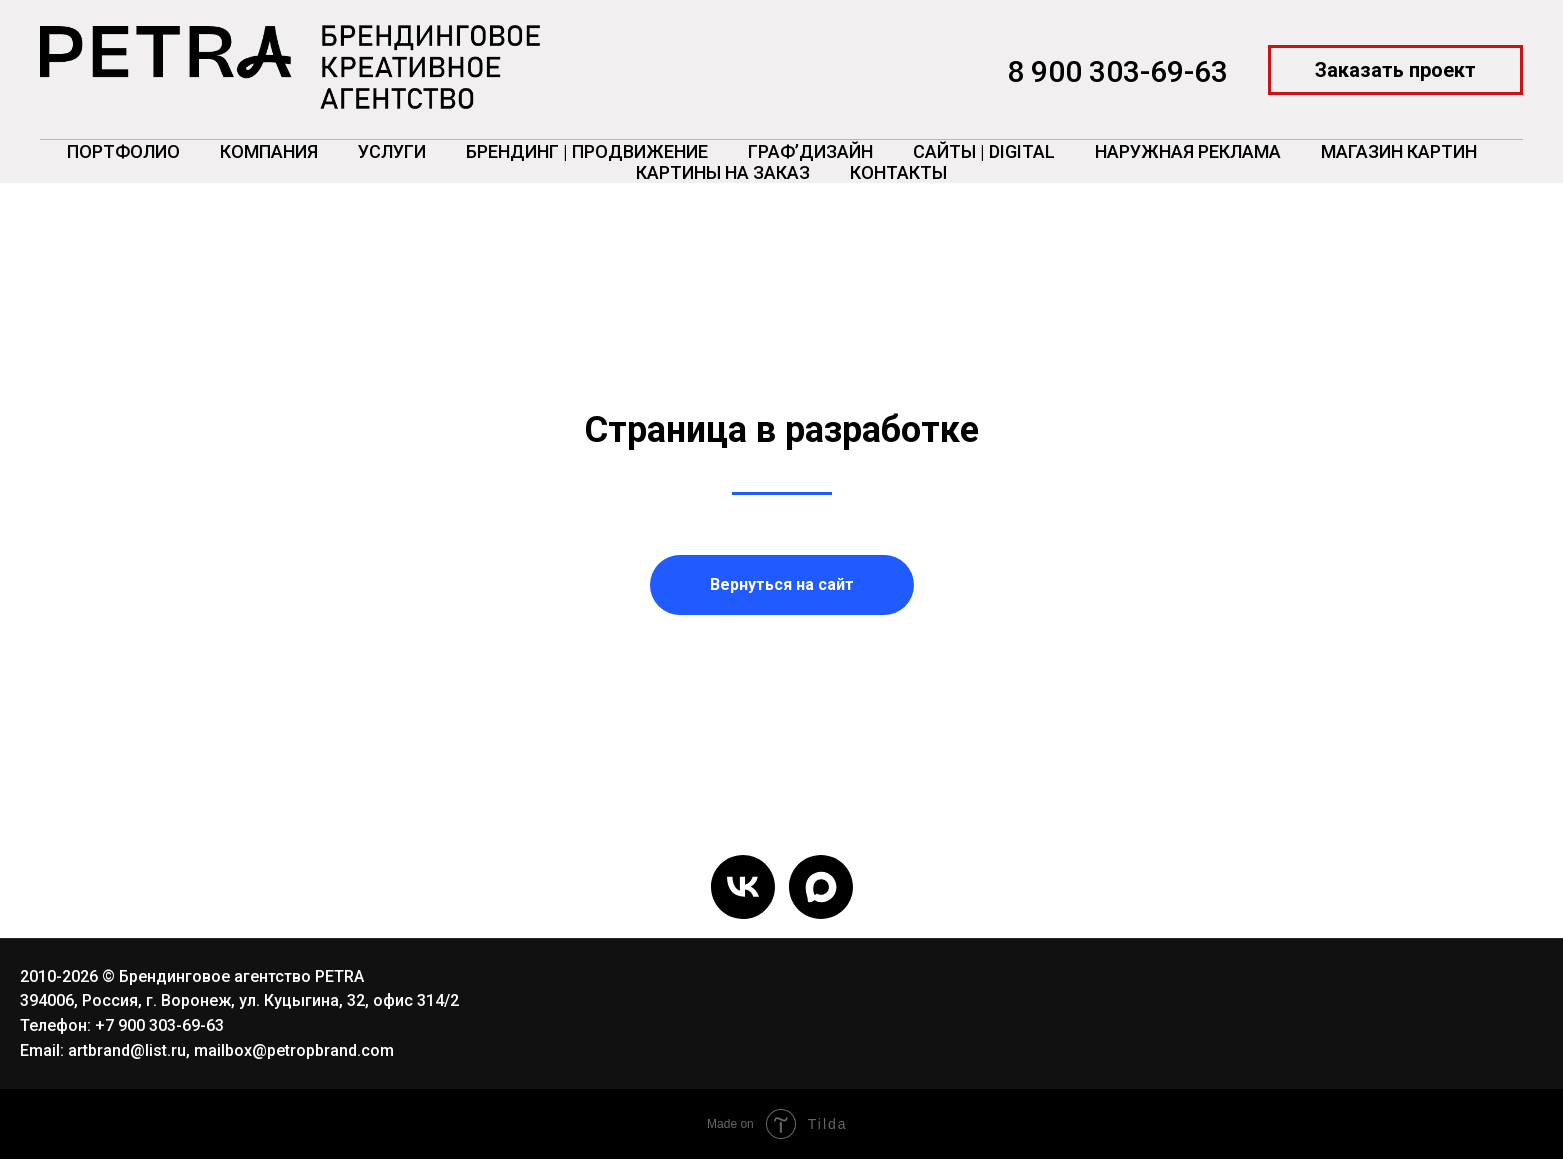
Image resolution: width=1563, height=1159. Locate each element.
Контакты (898, 172)
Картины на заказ (723, 172)
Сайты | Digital (984, 151)
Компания (269, 151)
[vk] (743, 887)
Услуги (392, 151)
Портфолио (123, 151)
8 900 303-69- (1100, 71)
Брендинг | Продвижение (587, 151)
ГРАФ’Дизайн (810, 151)
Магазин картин (1399, 151)
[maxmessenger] (821, 887)
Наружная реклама (1188, 151)
